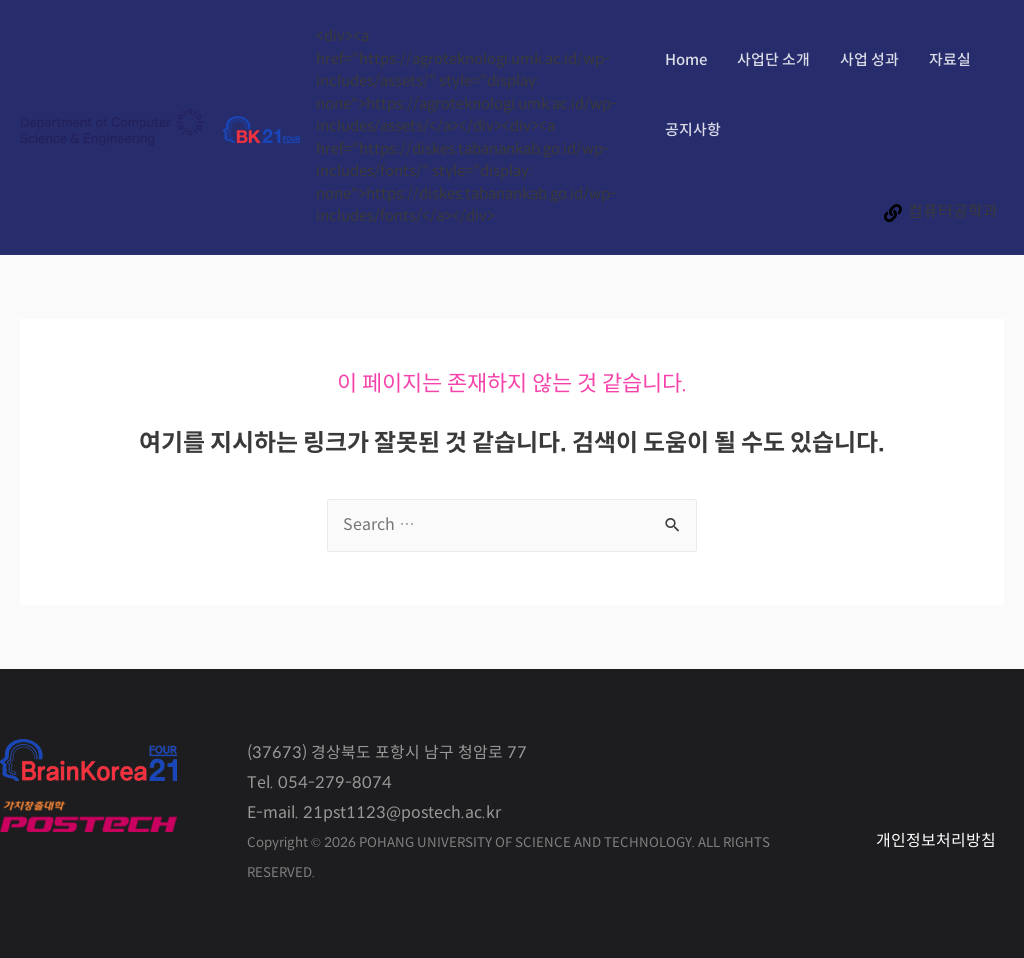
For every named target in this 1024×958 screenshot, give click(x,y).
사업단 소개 (773, 60)
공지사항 (693, 130)
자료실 (950, 60)
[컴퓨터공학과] (940, 213)
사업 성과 (869, 60)
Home (686, 60)
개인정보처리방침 (936, 841)
